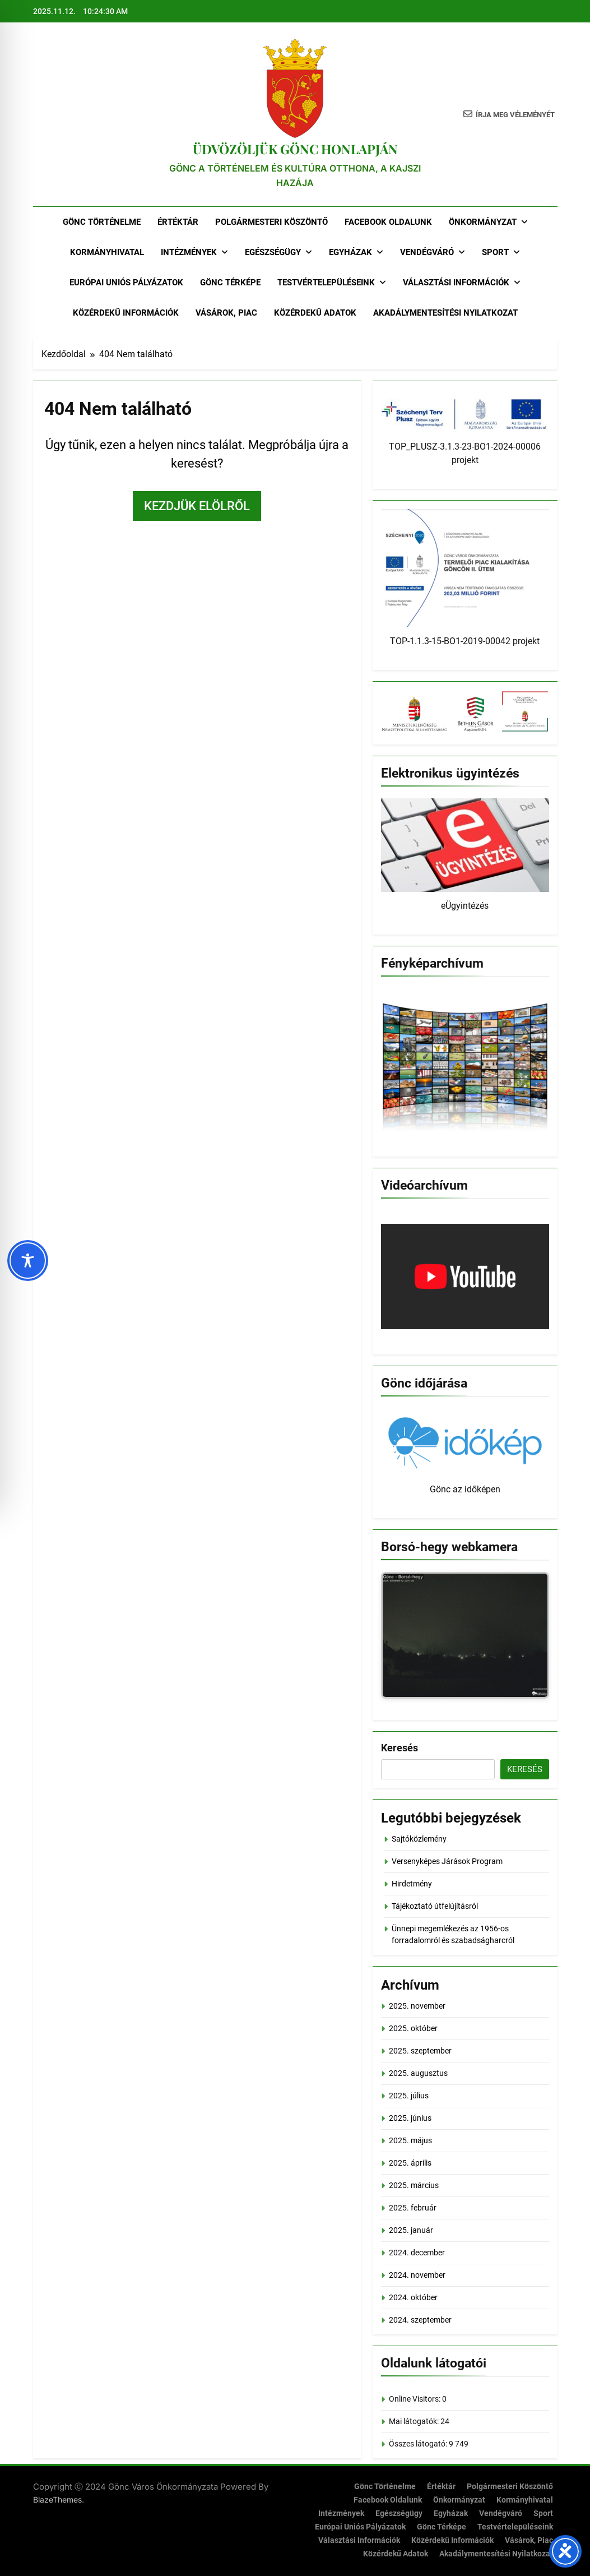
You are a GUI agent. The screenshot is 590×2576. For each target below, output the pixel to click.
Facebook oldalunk (388, 222)
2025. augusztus (418, 2073)
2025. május (410, 2140)
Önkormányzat (483, 222)
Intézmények (189, 252)
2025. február (412, 2207)
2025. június (410, 2117)
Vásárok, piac (226, 313)
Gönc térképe (230, 283)
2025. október (413, 2028)
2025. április (410, 2162)
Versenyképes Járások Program (447, 1861)
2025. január (411, 2230)
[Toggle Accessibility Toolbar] (27, 1260)
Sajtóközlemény (419, 1838)
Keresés (399, 1748)
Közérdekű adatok (315, 313)
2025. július (409, 2095)
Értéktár (177, 222)
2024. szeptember (420, 2319)
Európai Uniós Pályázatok (126, 283)
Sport (495, 252)
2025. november (417, 2005)
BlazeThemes (57, 2499)
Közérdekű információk (126, 313)
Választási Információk (456, 283)
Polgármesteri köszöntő (271, 222)
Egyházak (350, 252)
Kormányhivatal (107, 252)
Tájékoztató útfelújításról (435, 1906)
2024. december (417, 2252)
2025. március (414, 2185)
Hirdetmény (412, 1883)
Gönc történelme (102, 222)
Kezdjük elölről (197, 506)
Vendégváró (427, 252)
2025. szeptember (420, 2050)
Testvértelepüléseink (326, 283)
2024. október (413, 2297)
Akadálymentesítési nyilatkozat (445, 313)
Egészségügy (273, 252)
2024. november (417, 2274)
